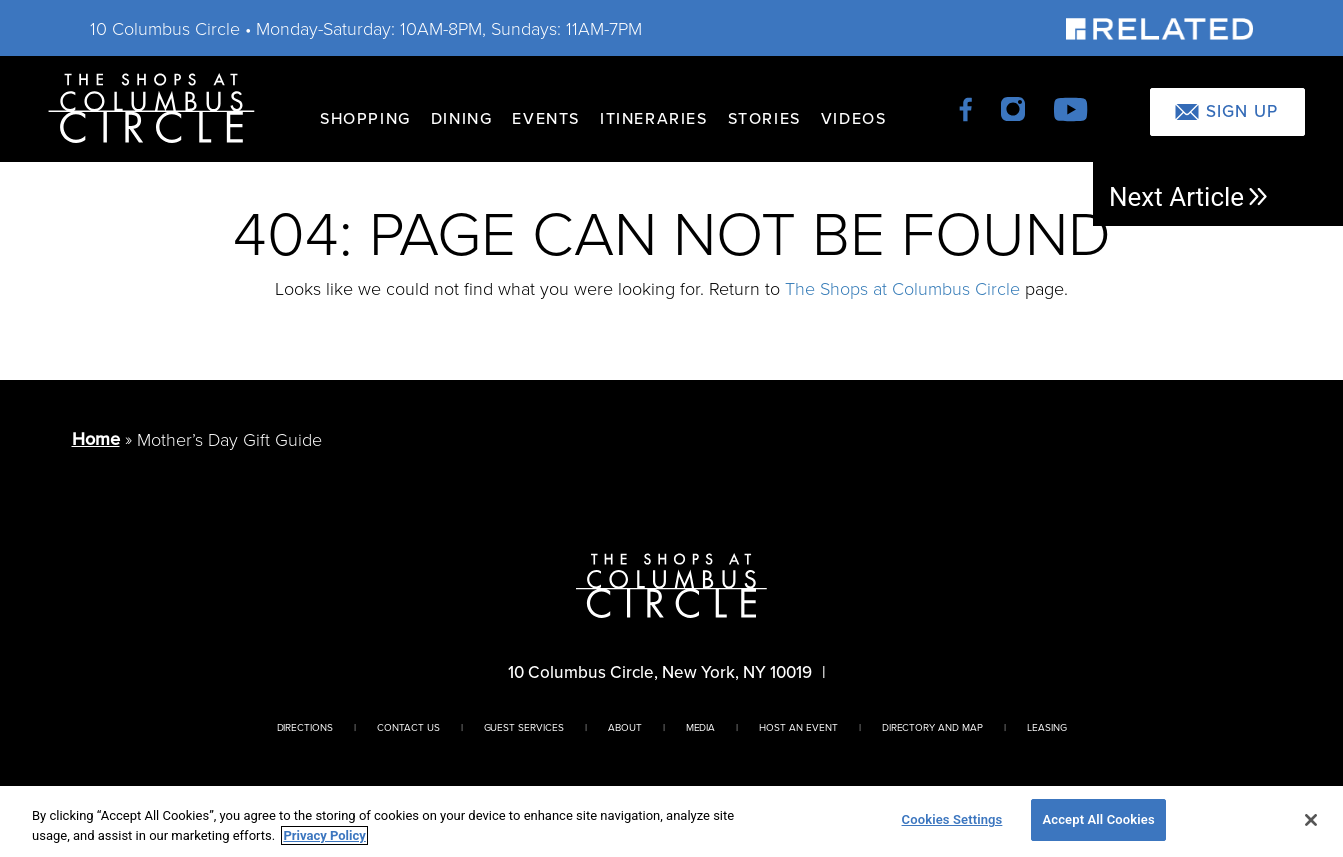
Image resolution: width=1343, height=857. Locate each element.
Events (546, 118)
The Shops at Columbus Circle (902, 288)
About (625, 727)
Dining (462, 118)
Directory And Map (932, 727)
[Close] (1311, 820)
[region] (671, 821)
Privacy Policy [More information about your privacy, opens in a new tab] (324, 835)
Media (701, 727)
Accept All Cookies (1098, 819)
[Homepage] (151, 106)
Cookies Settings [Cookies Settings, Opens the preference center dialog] (952, 819)
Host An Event (798, 727)
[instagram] (1014, 107)
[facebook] (967, 107)
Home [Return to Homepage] (96, 438)
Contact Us (408, 727)
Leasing (1047, 727)
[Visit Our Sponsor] (1159, 27)
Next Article (1189, 197)
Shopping (365, 118)
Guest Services (524, 727)
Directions (305, 727)
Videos (854, 118)
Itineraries (654, 118)
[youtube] (1070, 107)
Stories (764, 118)
